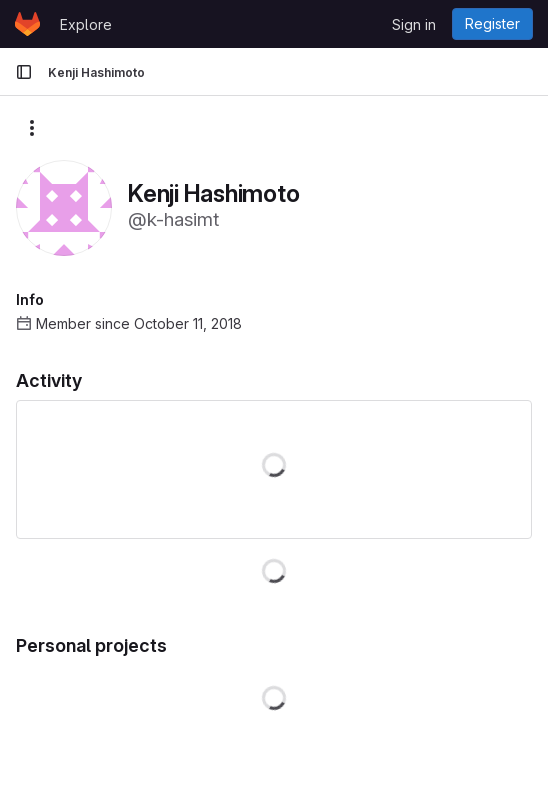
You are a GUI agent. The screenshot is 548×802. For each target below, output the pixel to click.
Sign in (414, 24)
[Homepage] (27, 24)
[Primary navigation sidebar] (24, 72)
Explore (86, 24)
